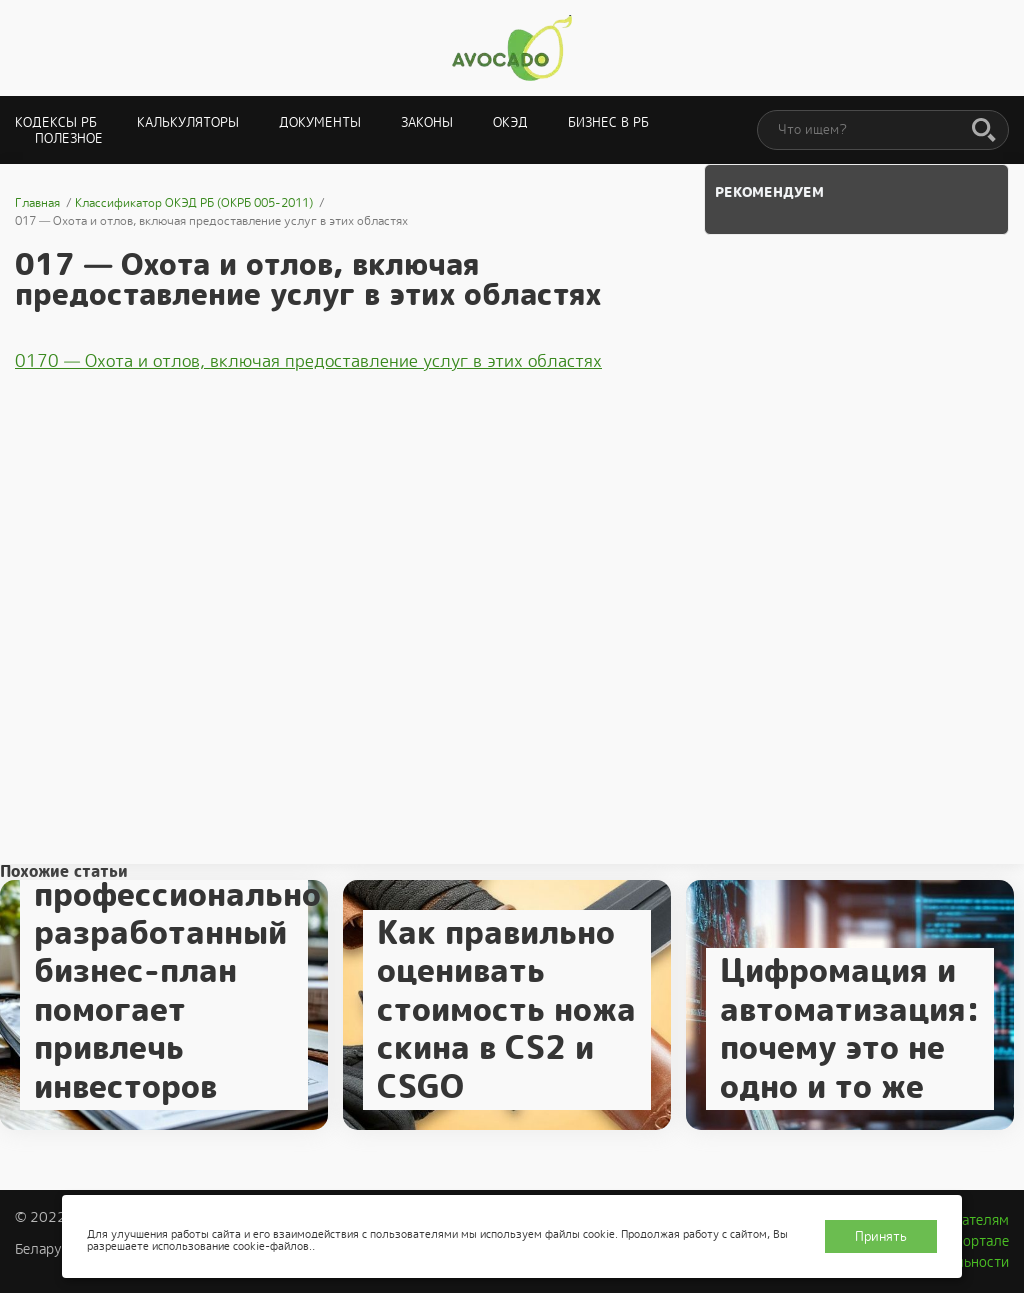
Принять (881, 1236)
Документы (320, 122)
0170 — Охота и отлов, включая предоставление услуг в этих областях (308, 361)
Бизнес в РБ (608, 122)
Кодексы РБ (56, 122)
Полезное (69, 138)
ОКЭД (510, 122)
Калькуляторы (188, 122)
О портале (975, 1241)
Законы (427, 122)
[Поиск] (984, 131)
